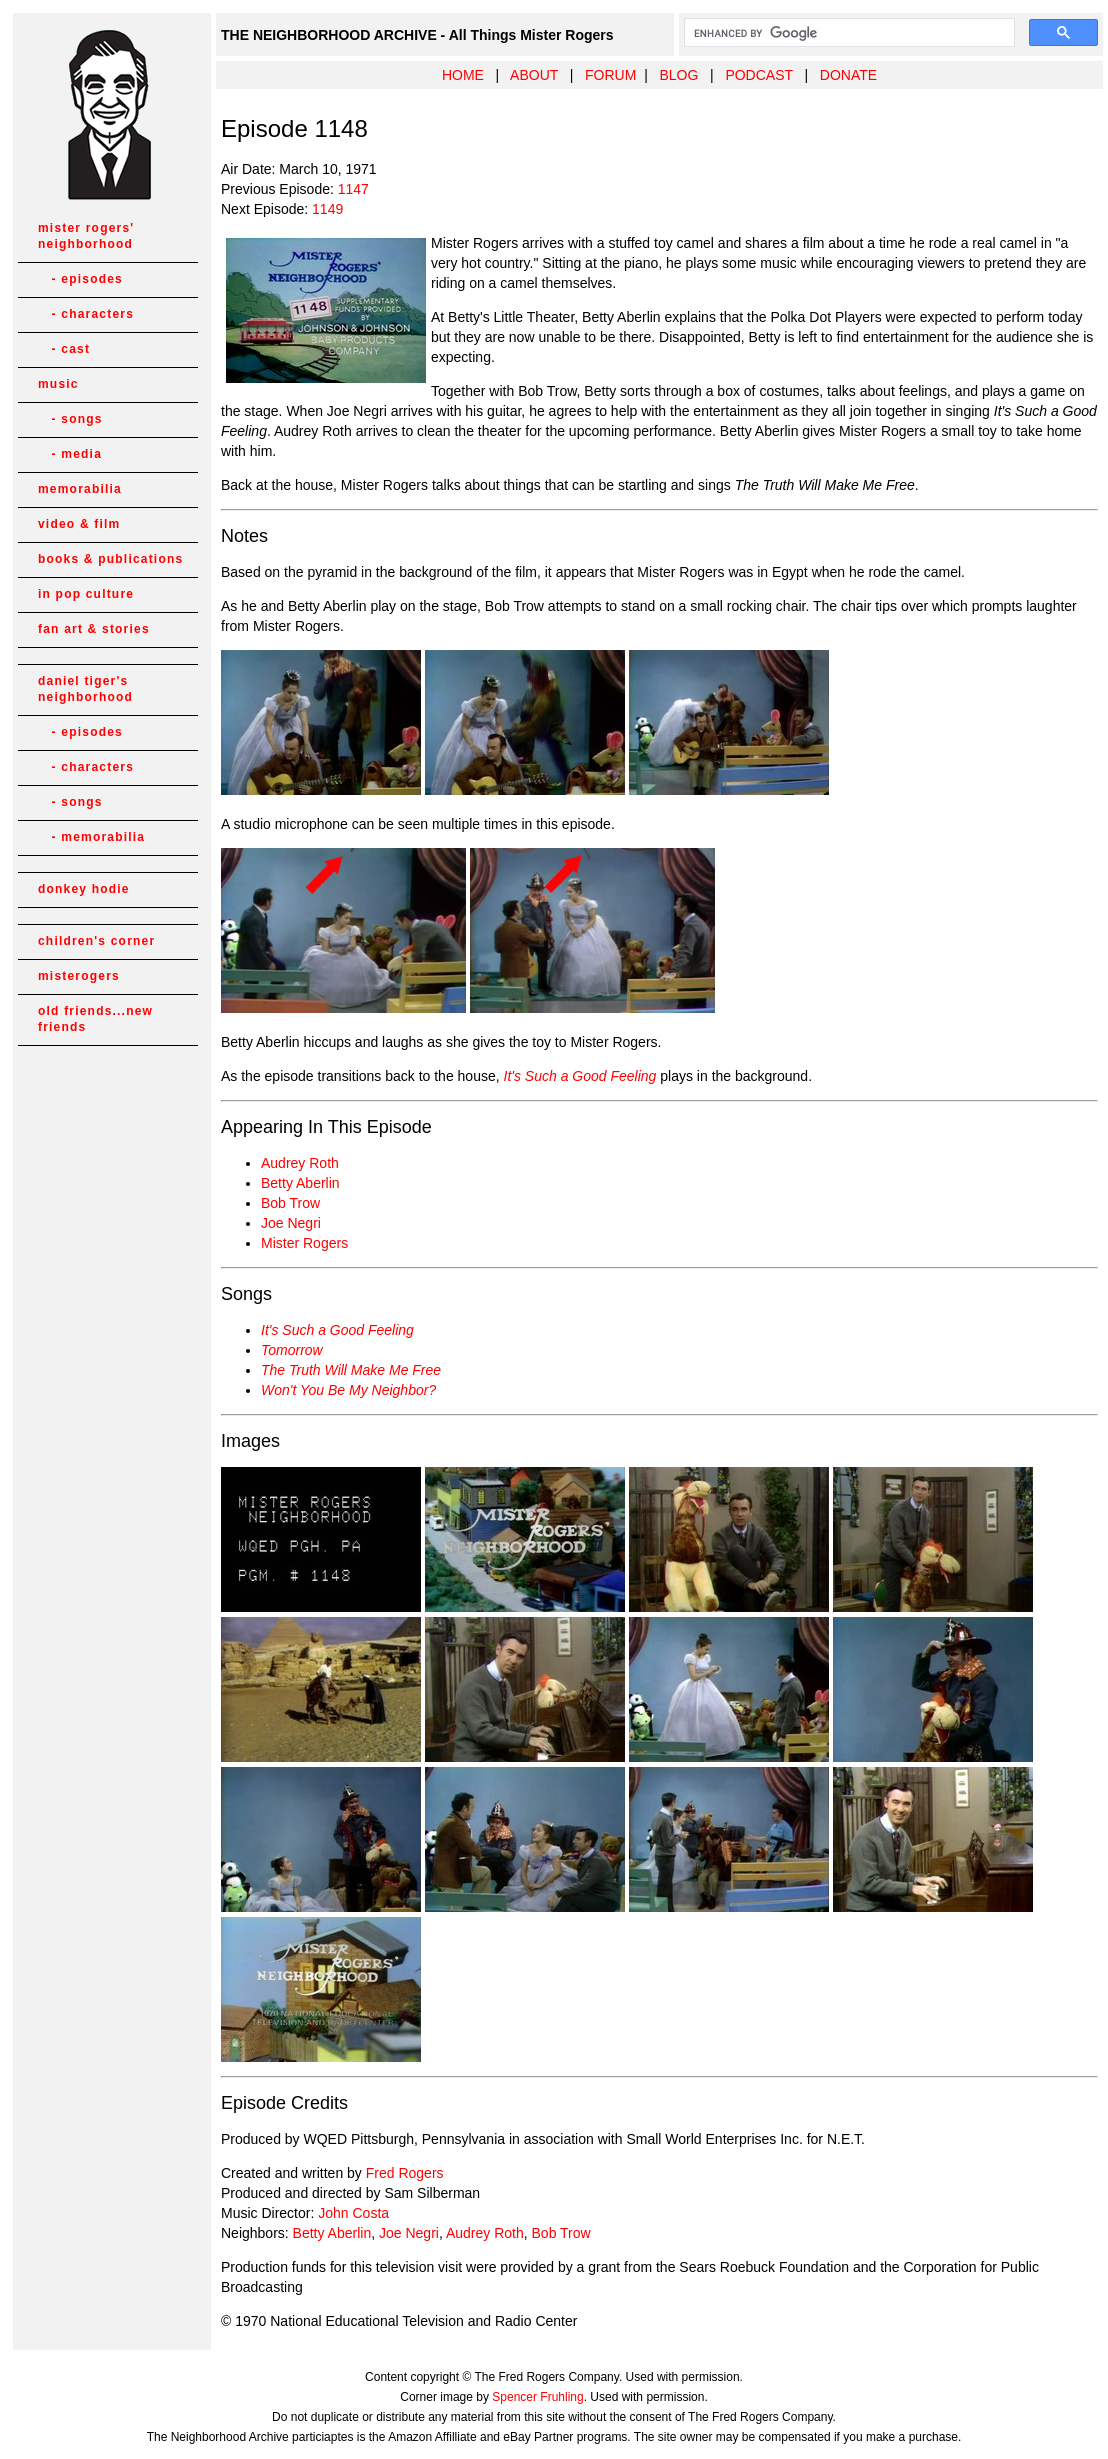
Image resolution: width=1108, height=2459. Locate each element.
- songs (70, 419)
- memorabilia (91, 837)
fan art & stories (94, 629)
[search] (847, 33)
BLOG (678, 75)
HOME (463, 75)
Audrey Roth (300, 1163)
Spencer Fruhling (537, 2397)
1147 (353, 189)
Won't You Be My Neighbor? (348, 1390)
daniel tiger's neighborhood (85, 689)
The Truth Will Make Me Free (351, 1370)
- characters (86, 314)
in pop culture (86, 594)
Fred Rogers (405, 2173)
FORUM (610, 75)
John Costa (353, 2213)
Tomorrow (292, 1350)
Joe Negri (291, 1223)
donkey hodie (84, 889)
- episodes (80, 279)
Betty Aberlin (300, 1183)
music (58, 384)
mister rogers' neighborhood (86, 236)
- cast (64, 349)
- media (70, 454)
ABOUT (534, 75)
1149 (327, 209)
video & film (79, 524)
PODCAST (758, 75)
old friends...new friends (95, 1019)
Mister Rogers (304, 1243)
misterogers (79, 976)
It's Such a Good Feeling (580, 1076)
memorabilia (80, 489)
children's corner (96, 941)
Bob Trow (290, 1203)
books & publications (110, 559)
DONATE (848, 75)
